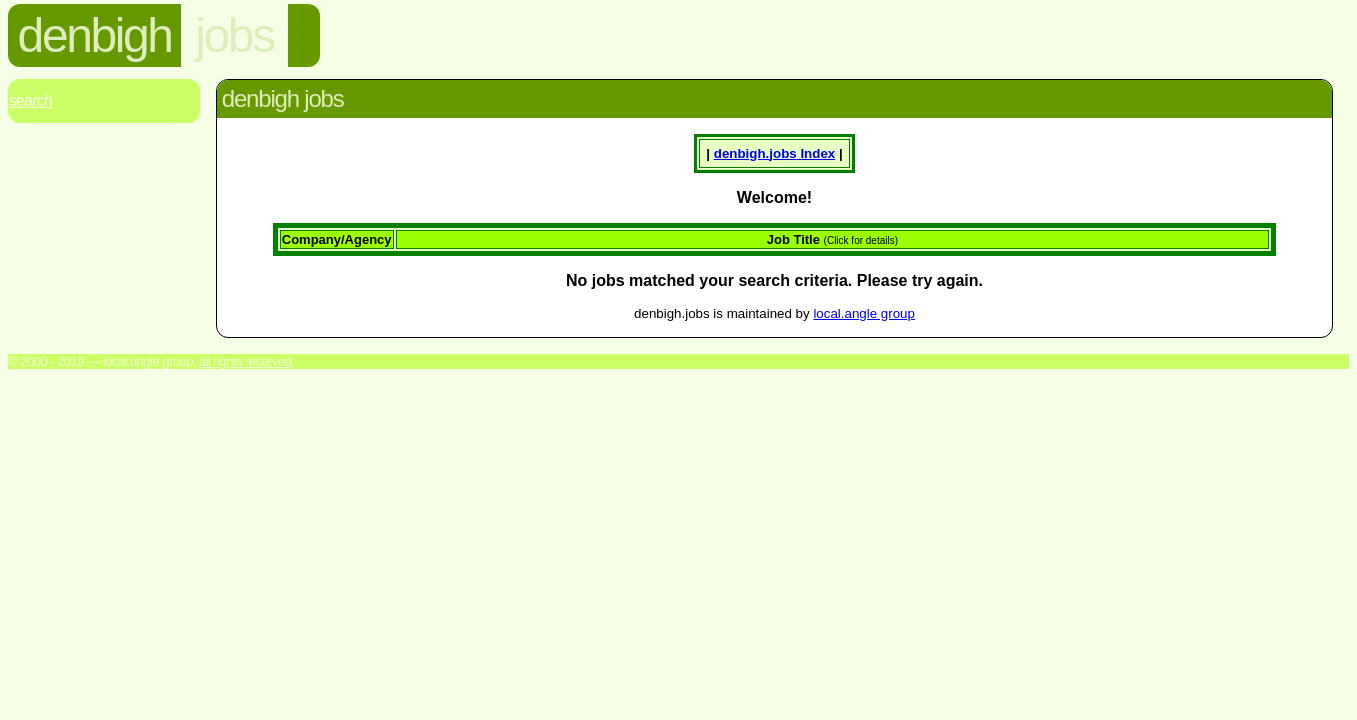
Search (30, 100)
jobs (234, 35)
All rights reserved (245, 361)
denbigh (95, 35)
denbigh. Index (774, 153)
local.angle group (864, 313)
